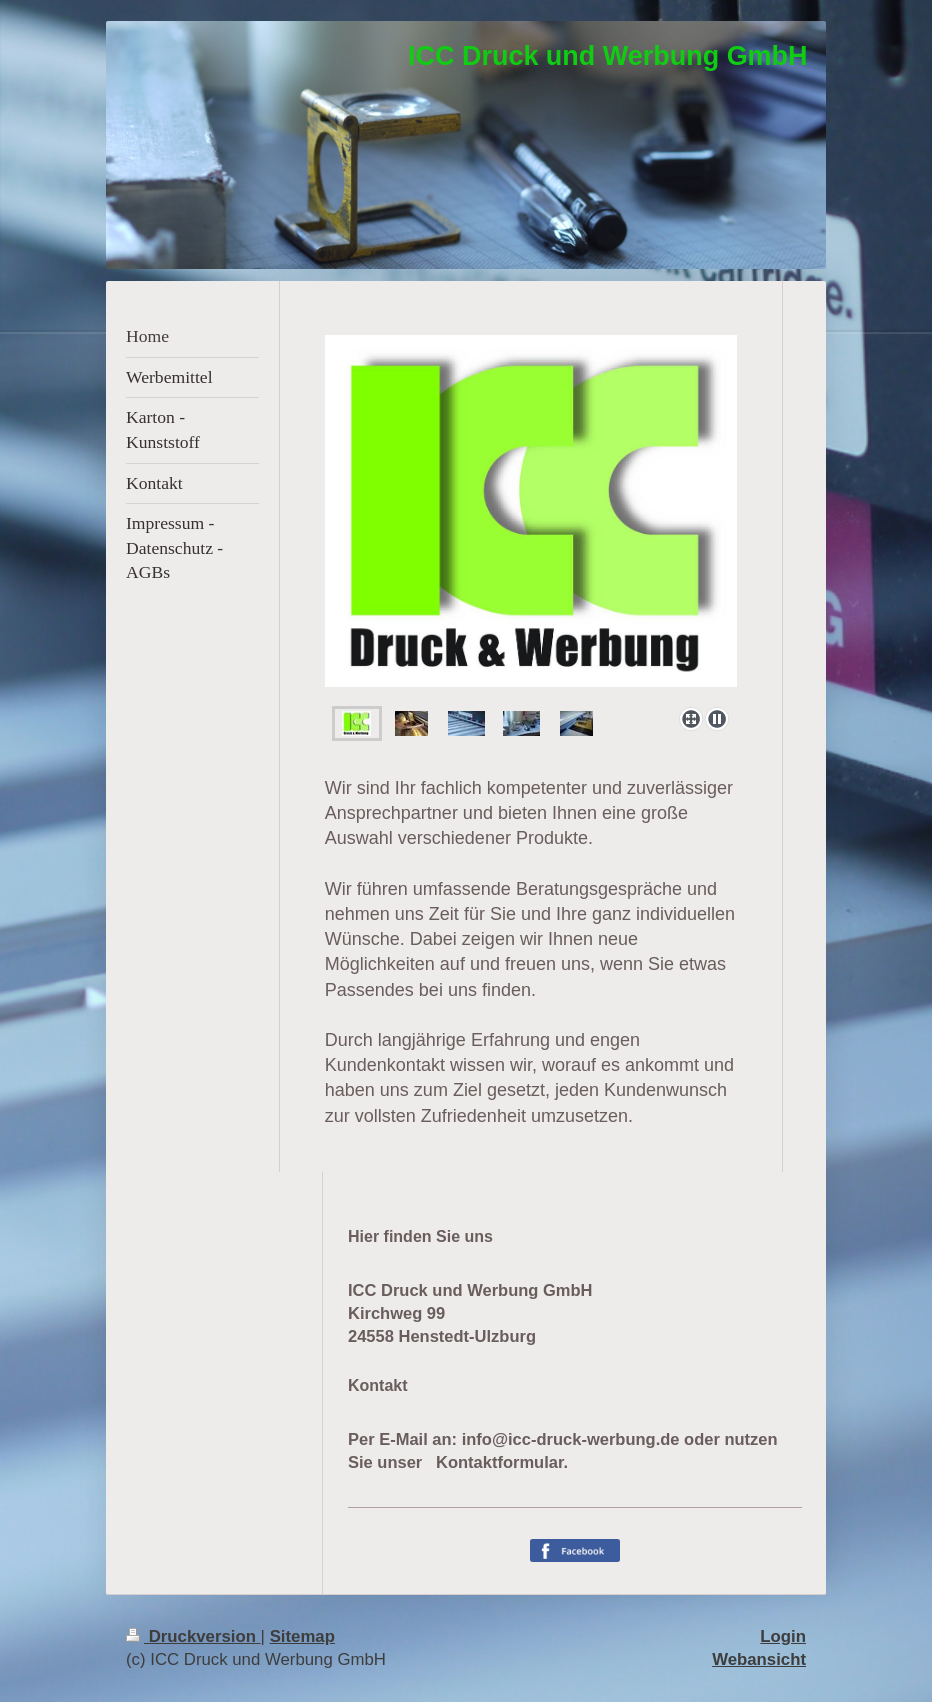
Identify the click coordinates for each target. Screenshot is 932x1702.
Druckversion (193, 1636)
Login (783, 1636)
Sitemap (302, 1636)
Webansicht (759, 1659)
